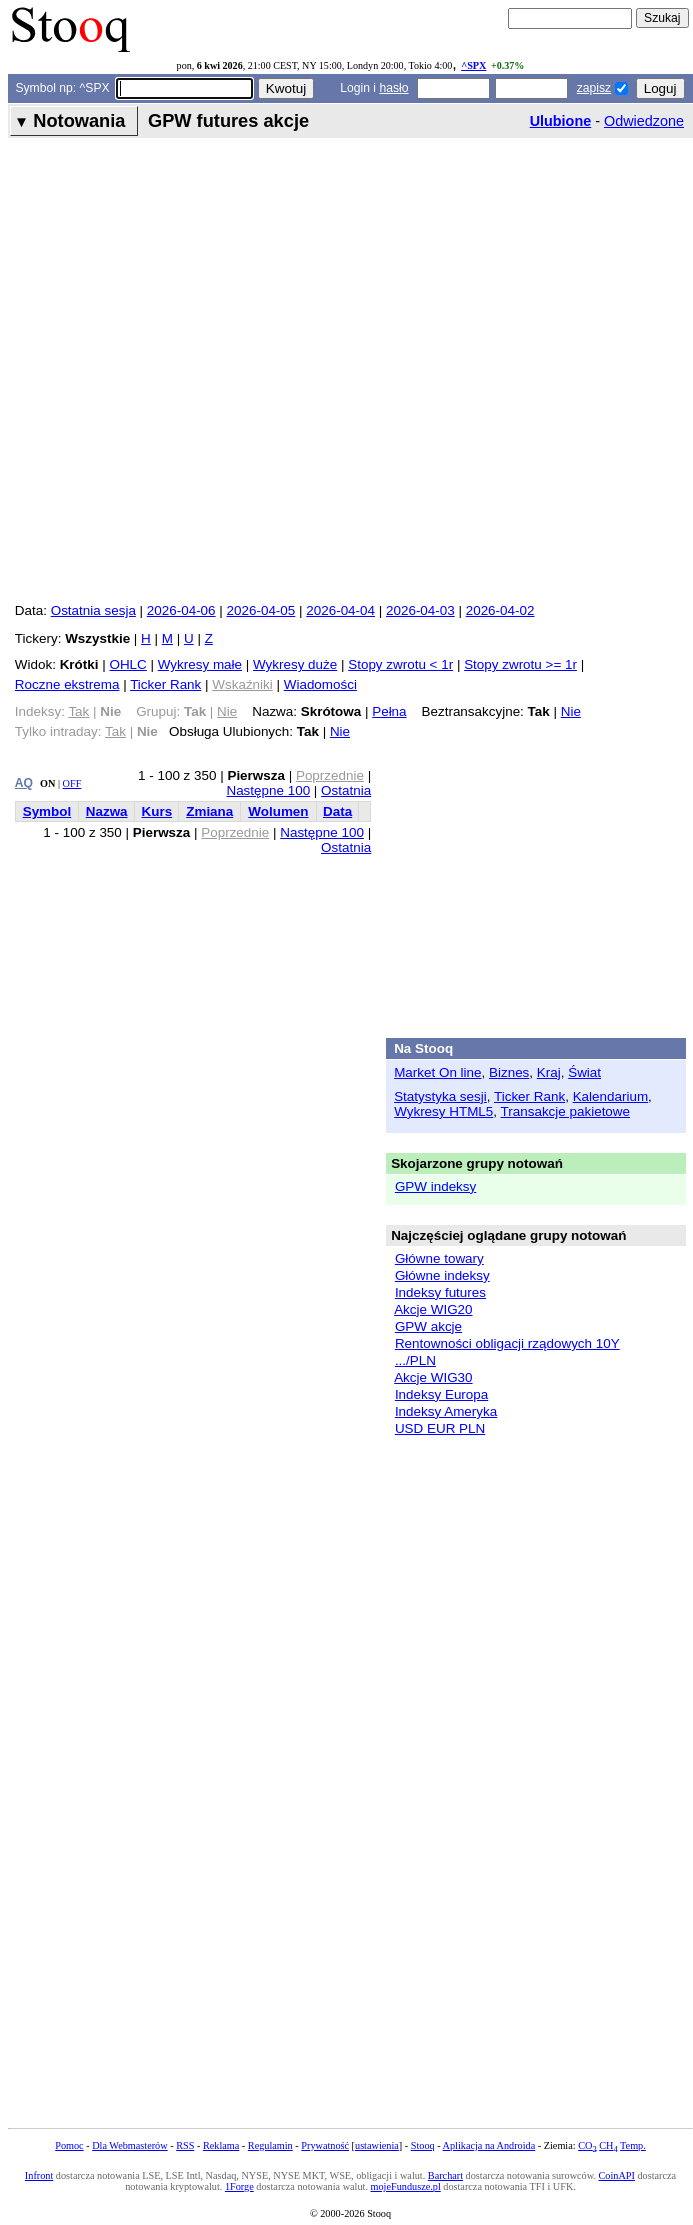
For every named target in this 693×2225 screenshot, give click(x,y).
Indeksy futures (440, 1292)
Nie (571, 711)
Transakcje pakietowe (565, 1111)
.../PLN (415, 1360)
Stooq (423, 2145)
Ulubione (561, 121)
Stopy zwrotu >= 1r (520, 664)
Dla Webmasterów (129, 2145)
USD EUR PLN (440, 1428)
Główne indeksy (442, 1275)
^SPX (473, 65)
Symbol (47, 811)
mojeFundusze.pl (406, 2186)
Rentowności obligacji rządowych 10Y (507, 1343)
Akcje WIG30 (433, 1377)
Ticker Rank (165, 684)
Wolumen (278, 811)
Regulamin (270, 2145)
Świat (584, 1072)
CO (587, 2145)
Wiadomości (320, 684)
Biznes (509, 1072)
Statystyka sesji (440, 1096)
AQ (24, 783)
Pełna (389, 711)
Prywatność (325, 2145)
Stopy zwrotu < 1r (400, 664)
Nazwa (107, 811)
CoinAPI (617, 2175)
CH (608, 2145)
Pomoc (69, 2145)
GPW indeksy (435, 1186)
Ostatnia (346, 790)
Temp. (633, 2145)
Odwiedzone (644, 121)
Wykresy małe (200, 664)
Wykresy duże (295, 664)
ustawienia (377, 2145)
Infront (39, 2175)
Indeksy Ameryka (446, 1411)
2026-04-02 (500, 610)
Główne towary (439, 1258)
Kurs (157, 811)
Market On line (437, 1072)
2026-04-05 (261, 610)
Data (337, 811)
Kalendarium (610, 1096)
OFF (72, 783)
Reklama (221, 2145)
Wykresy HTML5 (443, 1111)
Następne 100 (268, 790)
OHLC (127, 664)
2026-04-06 (181, 610)
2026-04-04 (340, 610)
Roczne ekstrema (67, 684)
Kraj (549, 1072)
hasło (393, 88)
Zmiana (209, 811)
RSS (185, 2145)
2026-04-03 (420, 610)
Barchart (445, 2175)
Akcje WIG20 (433, 1309)
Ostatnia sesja (93, 610)
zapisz (594, 88)
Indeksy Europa (441, 1394)
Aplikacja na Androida (489, 2145)
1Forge (239, 2186)
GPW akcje (428, 1326)
